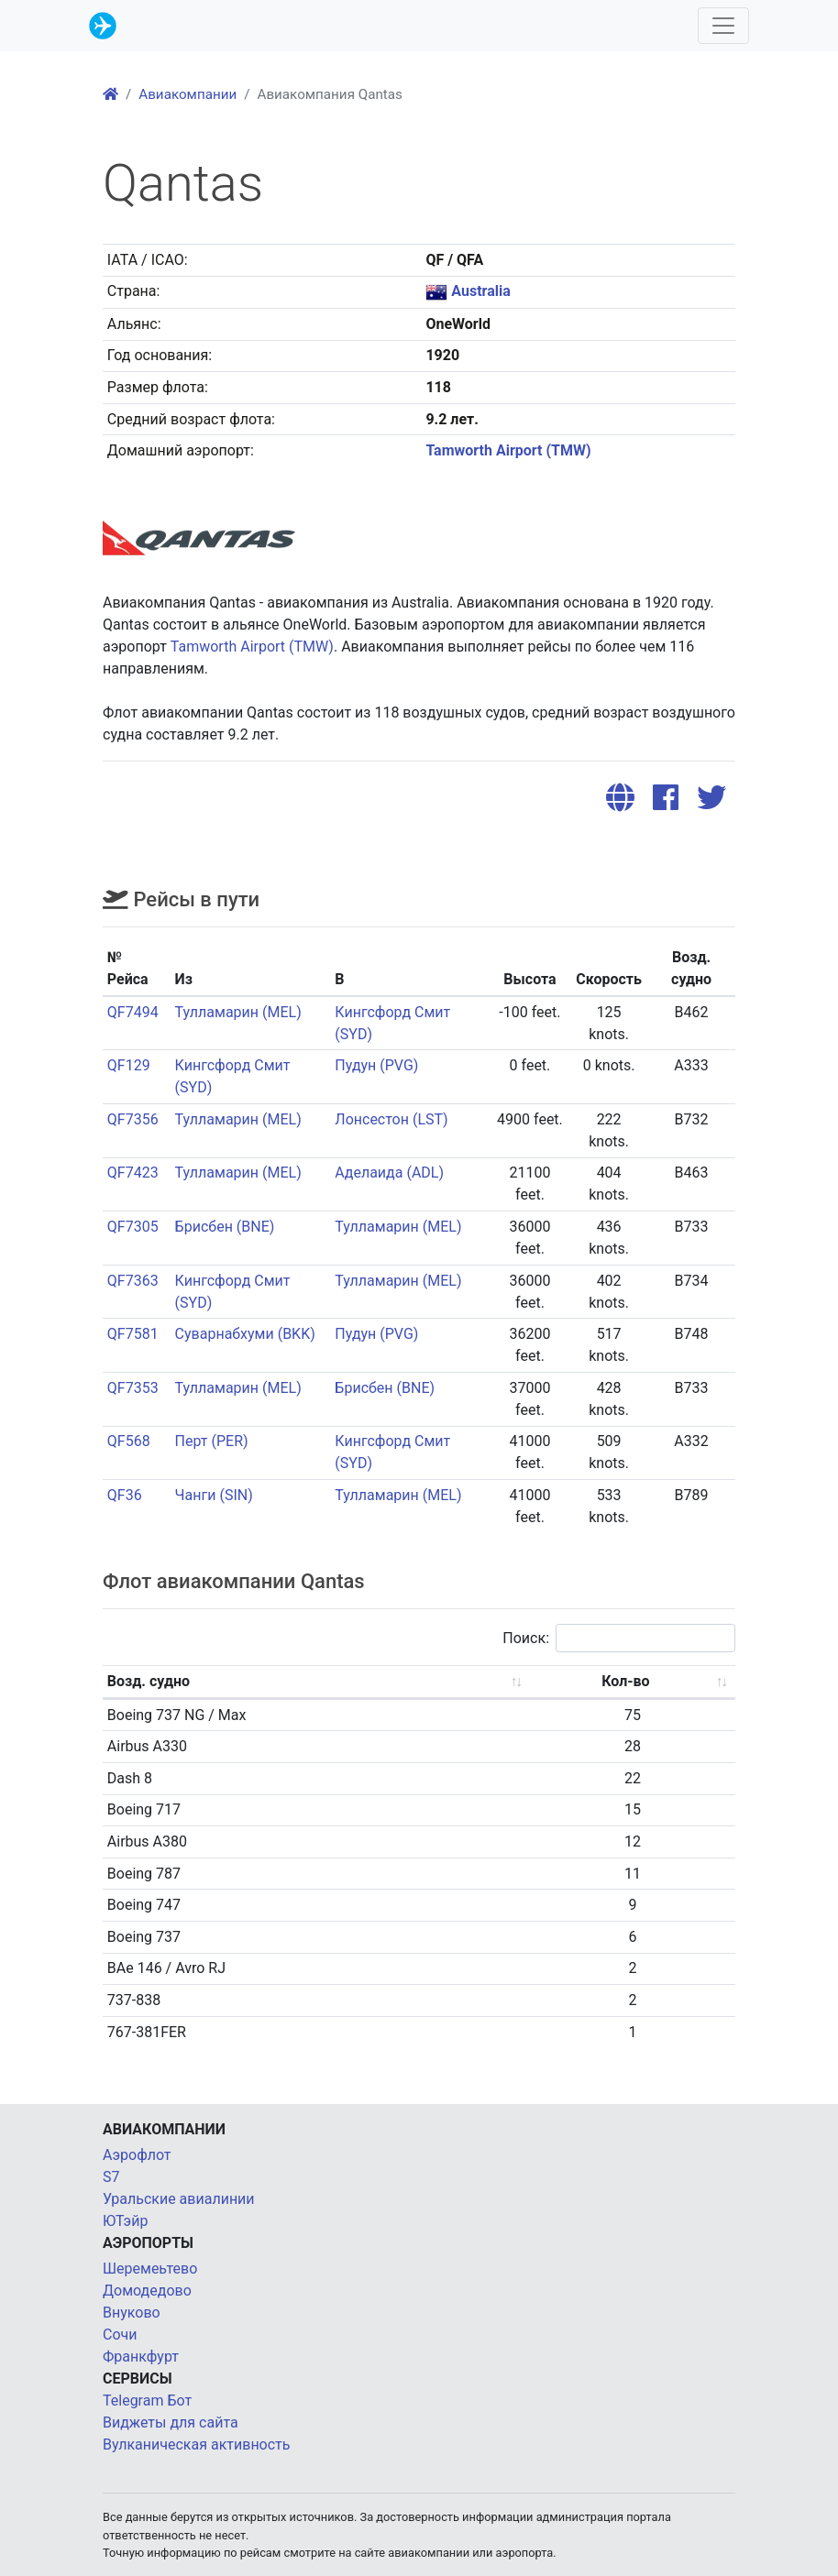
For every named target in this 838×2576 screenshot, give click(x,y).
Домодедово (147, 2290)
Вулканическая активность (196, 2444)
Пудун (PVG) (376, 1065)
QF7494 (133, 1012)
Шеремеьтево (150, 2268)
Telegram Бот (147, 2400)
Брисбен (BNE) (225, 1226)
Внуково (131, 2312)
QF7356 (133, 1119)
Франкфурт (141, 2356)
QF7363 (133, 1280)
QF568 (128, 1441)
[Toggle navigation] (723, 25)
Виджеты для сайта (170, 2422)
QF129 (128, 1065)
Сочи (120, 2334)
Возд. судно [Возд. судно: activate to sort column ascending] (148, 1681)
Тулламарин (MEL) (238, 1012)
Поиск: (618, 1638)
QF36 (124, 1495)
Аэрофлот (137, 2155)
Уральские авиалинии (179, 2199)
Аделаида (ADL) (389, 1172)
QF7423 (133, 1172)
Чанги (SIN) (214, 1495)
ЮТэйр (125, 2221)
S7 (111, 2177)
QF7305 (133, 1226)
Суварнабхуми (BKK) (245, 1334)
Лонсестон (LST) (391, 1119)
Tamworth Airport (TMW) (507, 450)
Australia (480, 291)
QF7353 (133, 1388)
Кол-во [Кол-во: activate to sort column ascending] (625, 1681)
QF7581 (133, 1334)
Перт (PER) (211, 1441)
